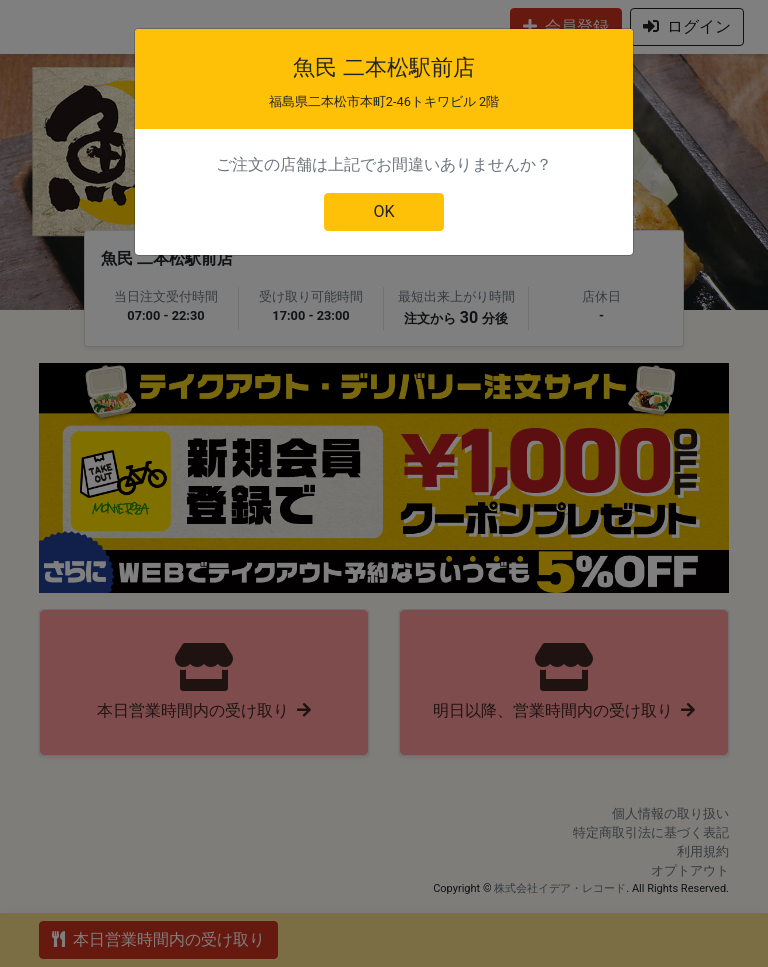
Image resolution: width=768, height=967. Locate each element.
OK (383, 211)
